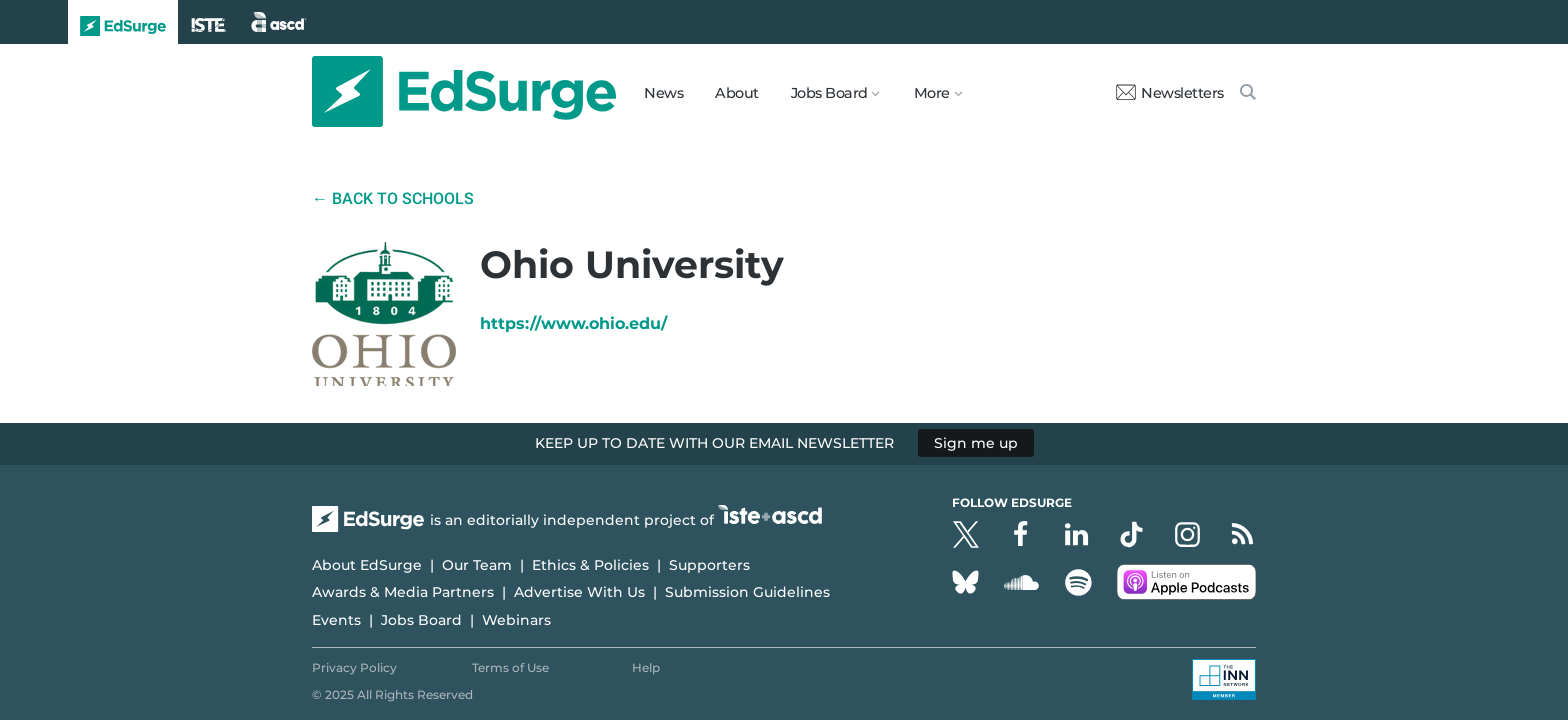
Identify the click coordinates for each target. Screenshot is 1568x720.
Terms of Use (510, 667)
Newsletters (1170, 93)
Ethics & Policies (590, 565)
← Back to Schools (393, 198)
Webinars (516, 620)
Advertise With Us (579, 592)
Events (336, 620)
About (737, 93)
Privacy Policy (354, 667)
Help (646, 667)
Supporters (709, 565)
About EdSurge (367, 565)
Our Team (477, 565)
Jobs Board (421, 620)
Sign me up (976, 443)
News (663, 93)
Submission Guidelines (747, 592)
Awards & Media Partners (403, 592)
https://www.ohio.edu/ (573, 323)
